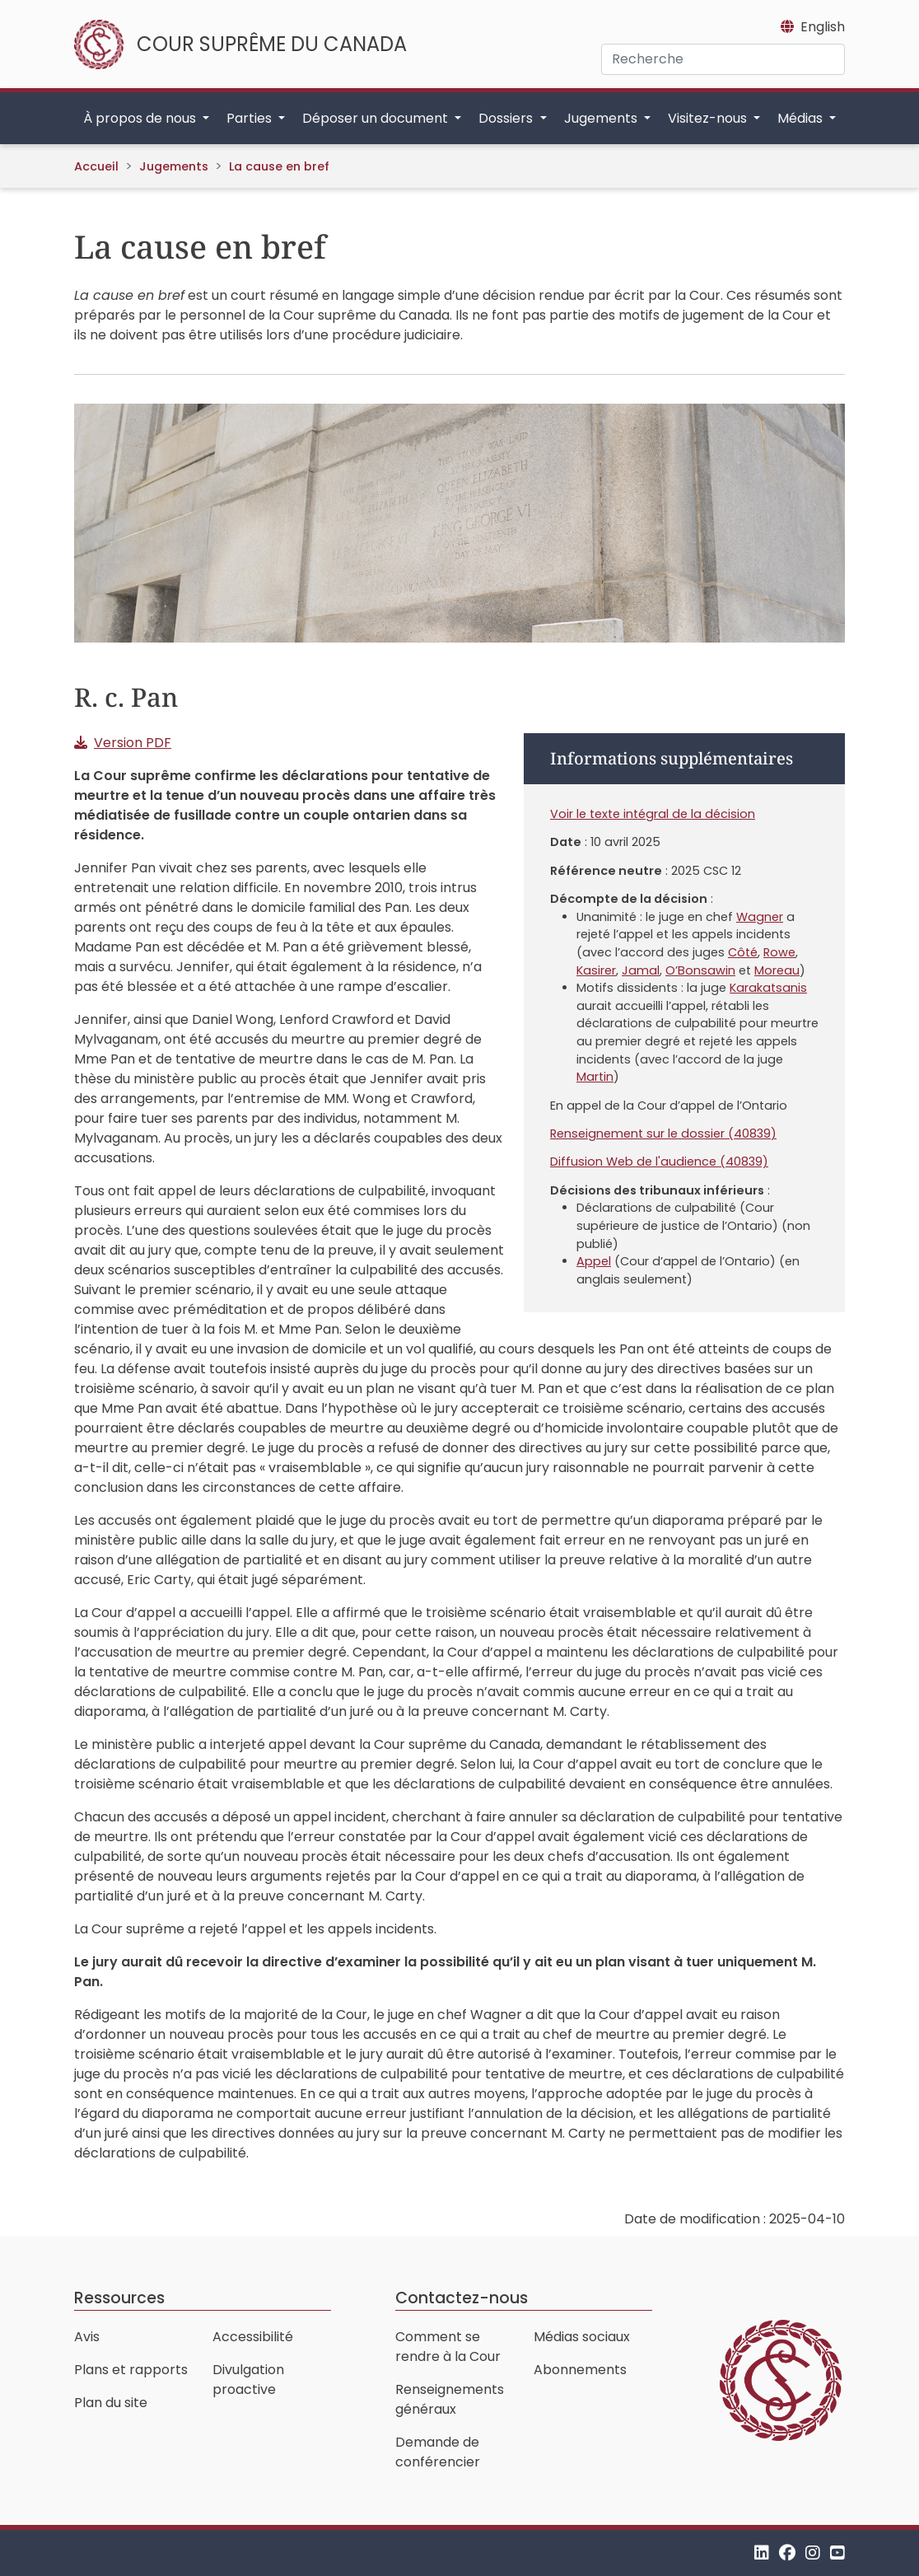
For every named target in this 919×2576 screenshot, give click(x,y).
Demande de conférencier (437, 2452)
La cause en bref (279, 166)
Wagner (759, 917)
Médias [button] (801, 118)
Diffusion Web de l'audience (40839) (659, 1161)
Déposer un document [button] (376, 118)
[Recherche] (723, 59)
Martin (594, 1076)
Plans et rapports (131, 2369)
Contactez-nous (461, 2298)
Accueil (96, 166)
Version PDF (132, 742)
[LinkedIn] (761, 2552)
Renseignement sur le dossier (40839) (663, 1133)
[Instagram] (812, 2552)
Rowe (779, 952)
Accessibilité (252, 2336)
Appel (593, 1261)
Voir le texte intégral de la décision (652, 814)
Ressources (119, 2298)
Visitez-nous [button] (709, 118)
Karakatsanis (768, 987)
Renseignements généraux (449, 2399)
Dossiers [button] (507, 118)
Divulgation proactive (248, 2379)
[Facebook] (787, 2552)
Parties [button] (250, 118)
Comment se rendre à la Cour (448, 2346)
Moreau (777, 970)
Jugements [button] (602, 118)
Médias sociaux (582, 2336)
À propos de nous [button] (141, 118)
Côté (743, 952)
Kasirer (596, 970)
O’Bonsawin (700, 970)
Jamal (641, 970)
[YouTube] (837, 2552)
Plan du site (110, 2402)
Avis (87, 2336)
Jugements (173, 166)
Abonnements (580, 2369)
